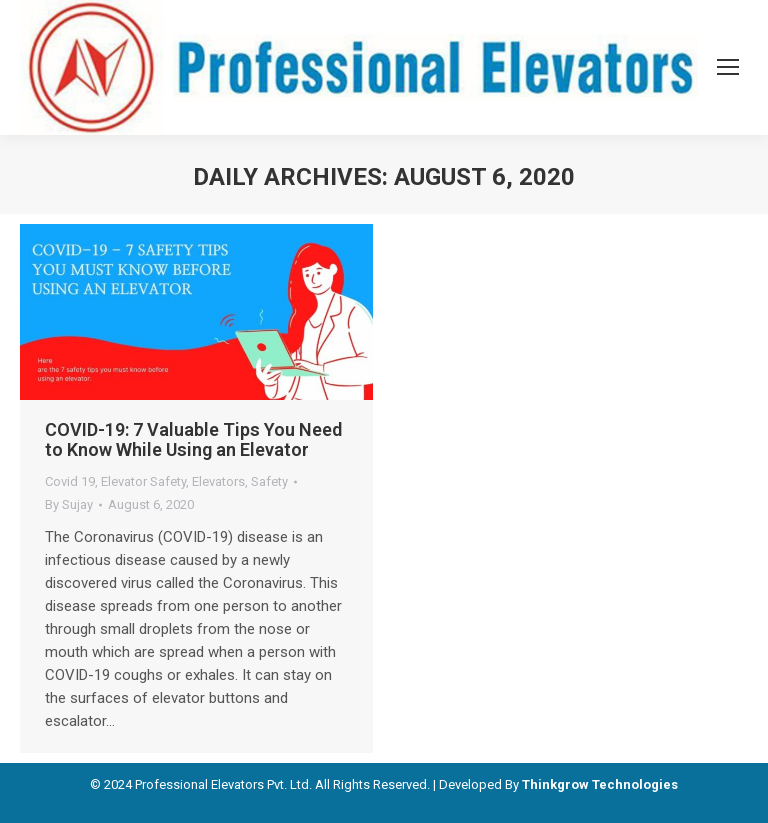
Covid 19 (70, 481)
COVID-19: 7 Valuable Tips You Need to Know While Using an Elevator (193, 439)
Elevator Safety (143, 481)
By (69, 504)
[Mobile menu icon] (728, 67)
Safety (269, 481)
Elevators (218, 481)
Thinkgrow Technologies (600, 784)
